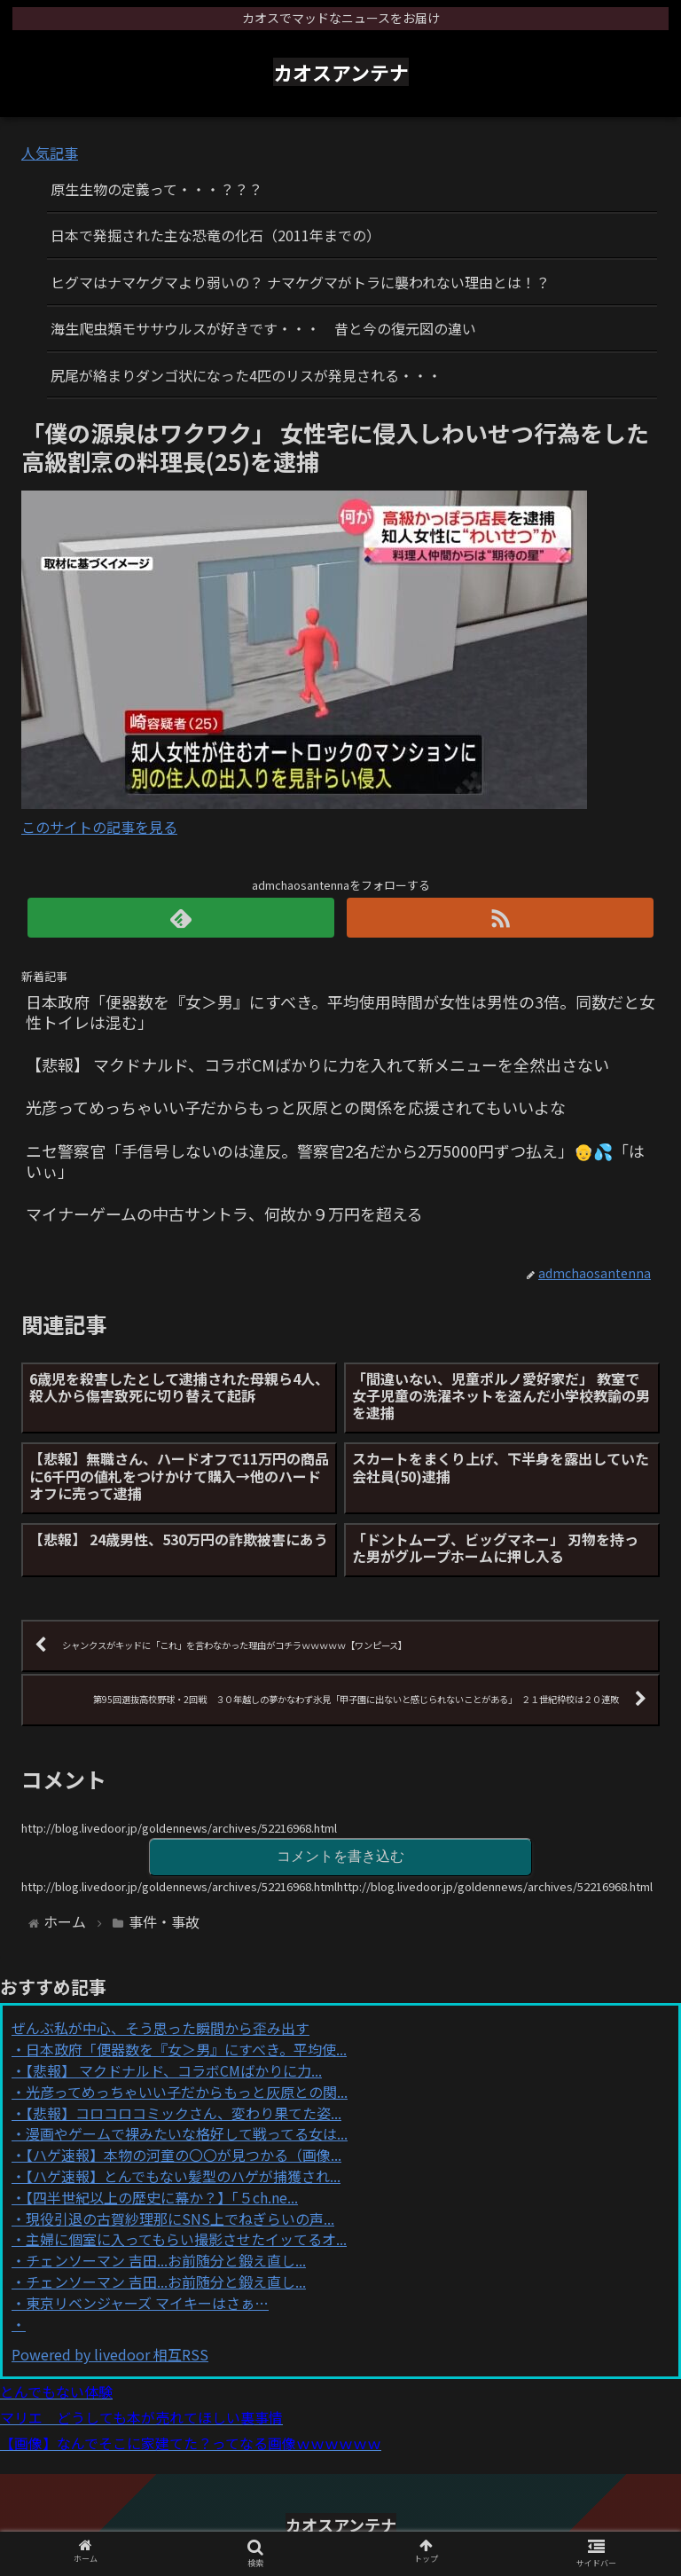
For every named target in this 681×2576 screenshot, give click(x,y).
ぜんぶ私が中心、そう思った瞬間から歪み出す (160, 2027)
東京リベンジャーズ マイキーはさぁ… (147, 2302)
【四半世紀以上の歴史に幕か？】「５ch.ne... (162, 2197)
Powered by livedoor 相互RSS (110, 2354)
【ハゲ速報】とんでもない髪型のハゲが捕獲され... (183, 2176)
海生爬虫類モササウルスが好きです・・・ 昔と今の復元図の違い (263, 328)
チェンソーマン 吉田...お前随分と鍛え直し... (166, 2260)
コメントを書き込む (340, 1856)
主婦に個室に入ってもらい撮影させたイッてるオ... (186, 2239)
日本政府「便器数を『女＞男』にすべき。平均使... (186, 2049)
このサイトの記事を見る (99, 826)
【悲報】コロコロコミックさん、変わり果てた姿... (183, 2113)
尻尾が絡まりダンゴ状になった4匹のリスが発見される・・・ (246, 375)
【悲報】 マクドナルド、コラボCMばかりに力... (174, 2070)
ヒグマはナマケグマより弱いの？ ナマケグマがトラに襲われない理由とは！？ (300, 282)
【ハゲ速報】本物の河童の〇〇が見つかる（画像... (183, 2154)
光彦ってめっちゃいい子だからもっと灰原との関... (187, 2091)
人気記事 (49, 152)
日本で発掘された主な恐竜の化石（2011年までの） (215, 235)
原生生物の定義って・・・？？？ (156, 189)
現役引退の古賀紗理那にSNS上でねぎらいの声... (180, 2218)
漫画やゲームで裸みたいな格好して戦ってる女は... (187, 2133)
